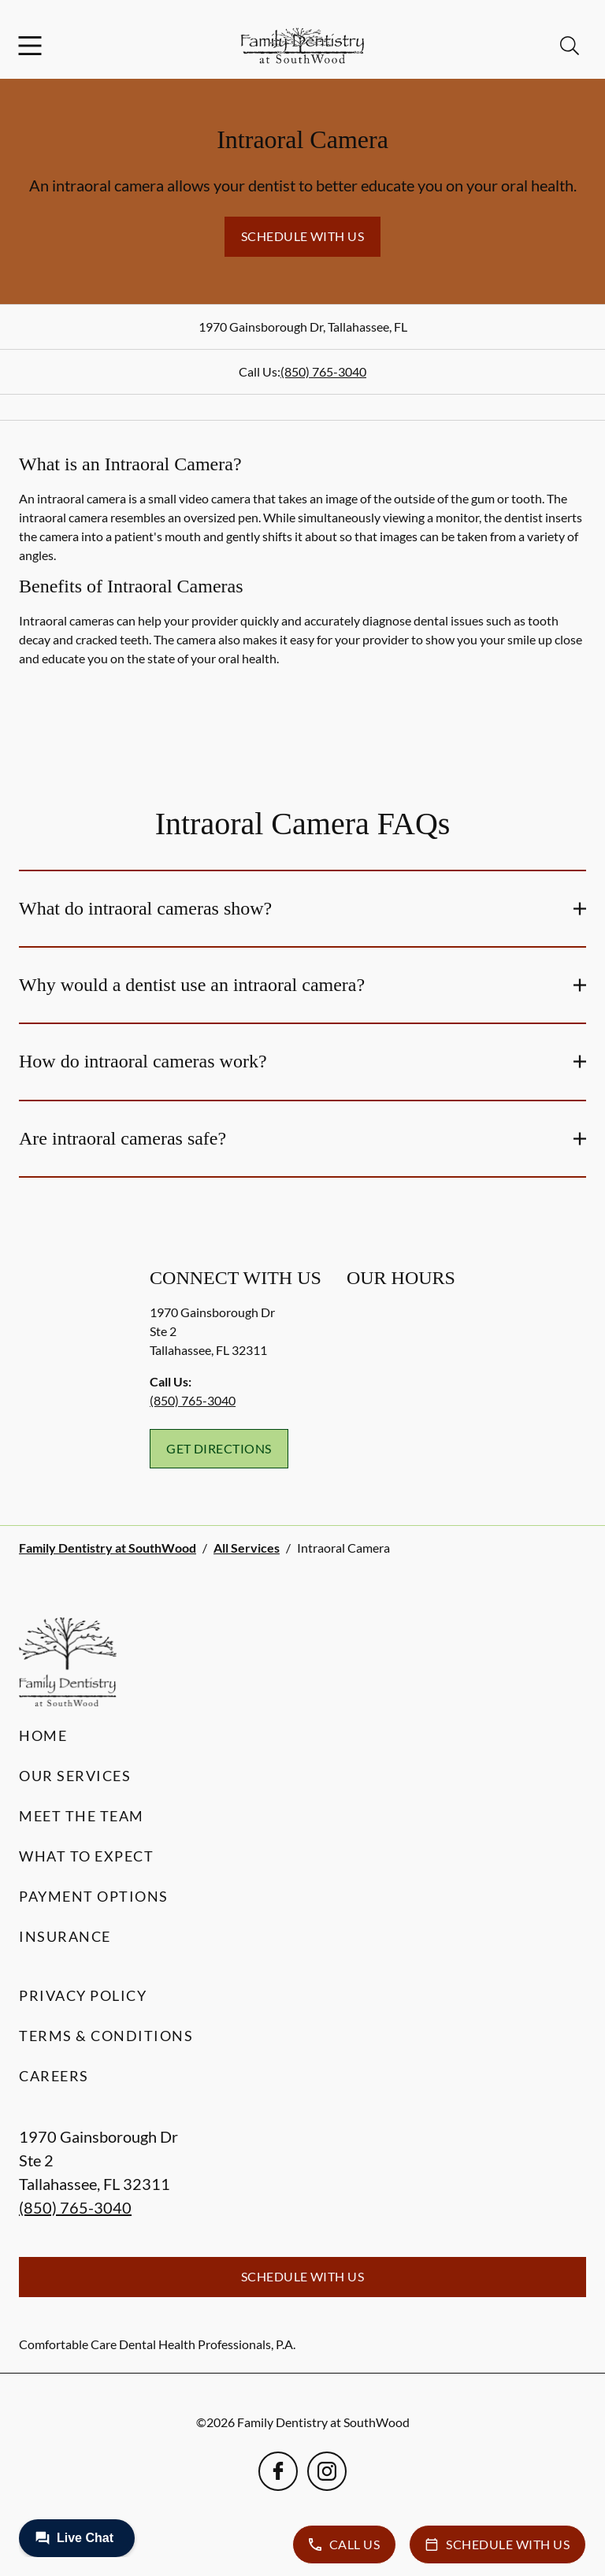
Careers (54, 2075)
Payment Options (94, 1896)
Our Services (75, 1775)
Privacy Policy (83, 1995)
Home (43, 1735)
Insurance (65, 1936)
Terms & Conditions (106, 2035)
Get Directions (219, 1448)
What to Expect (86, 1856)
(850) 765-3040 (323, 371)
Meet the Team (81, 1815)
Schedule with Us (303, 235)
